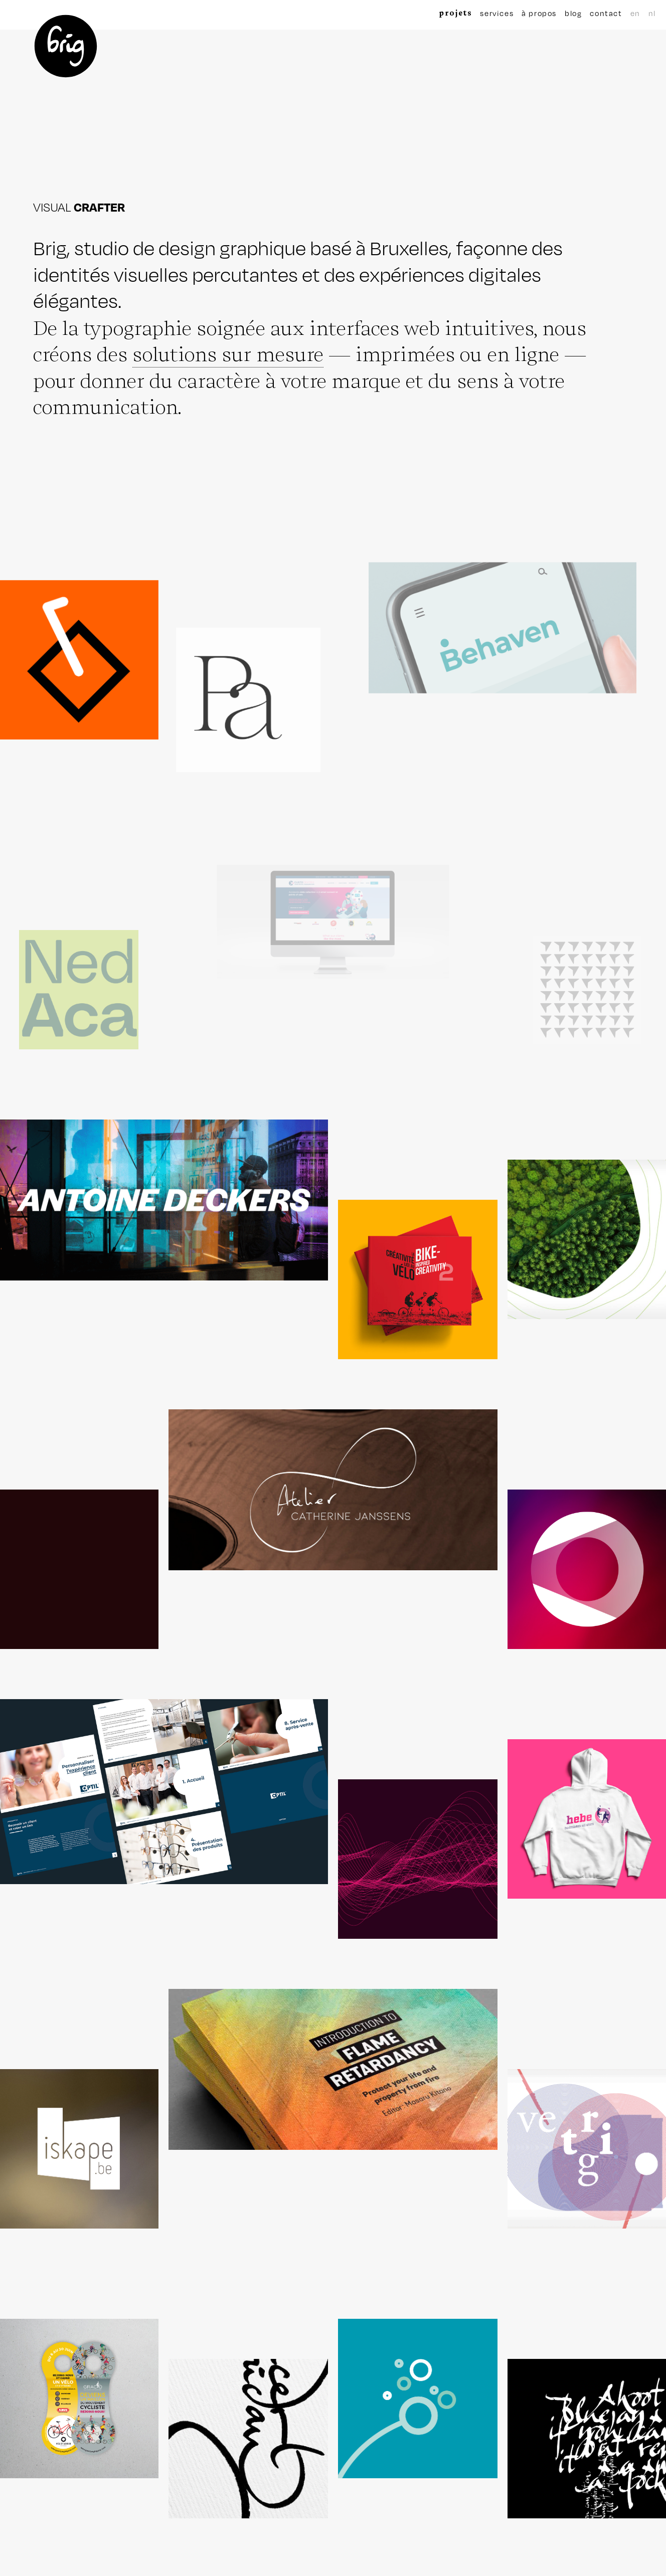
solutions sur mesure (227, 353)
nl (652, 13)
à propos (539, 13)
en (635, 13)
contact (606, 13)
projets (455, 13)
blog (573, 13)
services (497, 13)
